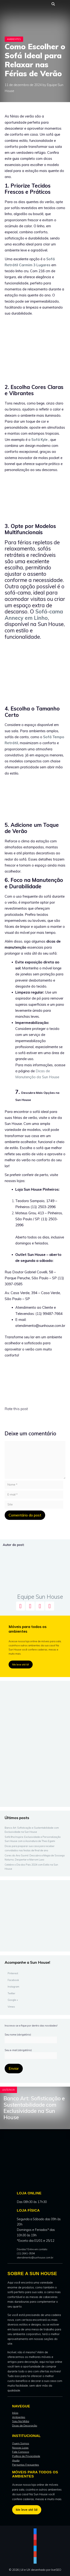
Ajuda (15, 2460)
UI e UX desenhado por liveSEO (41, 2570)
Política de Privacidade (26, 2456)
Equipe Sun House (40, 1596)
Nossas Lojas (20, 2447)
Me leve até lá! (20, 1664)
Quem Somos (20, 2443)
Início (15, 2412)
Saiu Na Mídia (20, 2421)
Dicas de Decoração (24, 2425)
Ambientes (14, 39)
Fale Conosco (20, 2451)
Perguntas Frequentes (25, 2464)
